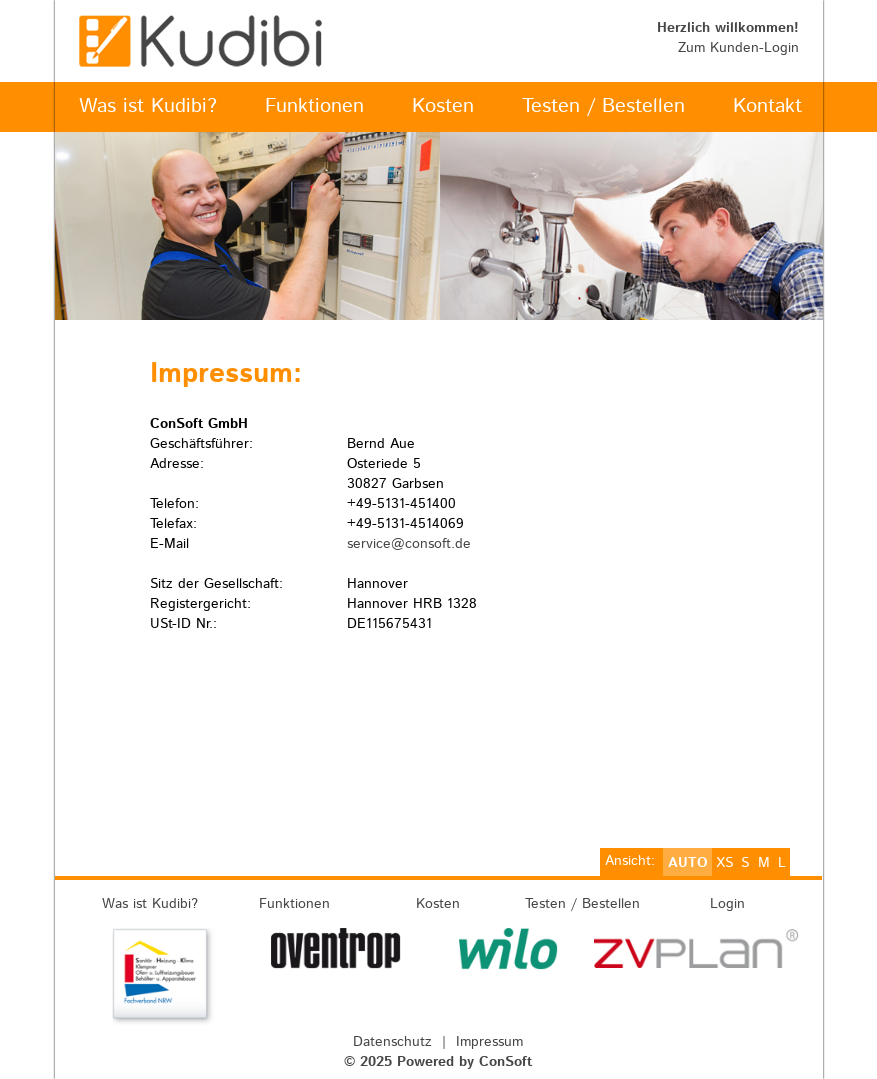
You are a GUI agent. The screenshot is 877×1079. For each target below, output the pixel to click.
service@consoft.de (409, 544)
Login (727, 904)
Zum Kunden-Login (738, 48)
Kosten (438, 904)
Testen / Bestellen (582, 904)
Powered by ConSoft (464, 1062)
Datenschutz (392, 1042)
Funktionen (294, 904)
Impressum (489, 1042)
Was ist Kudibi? (150, 904)
